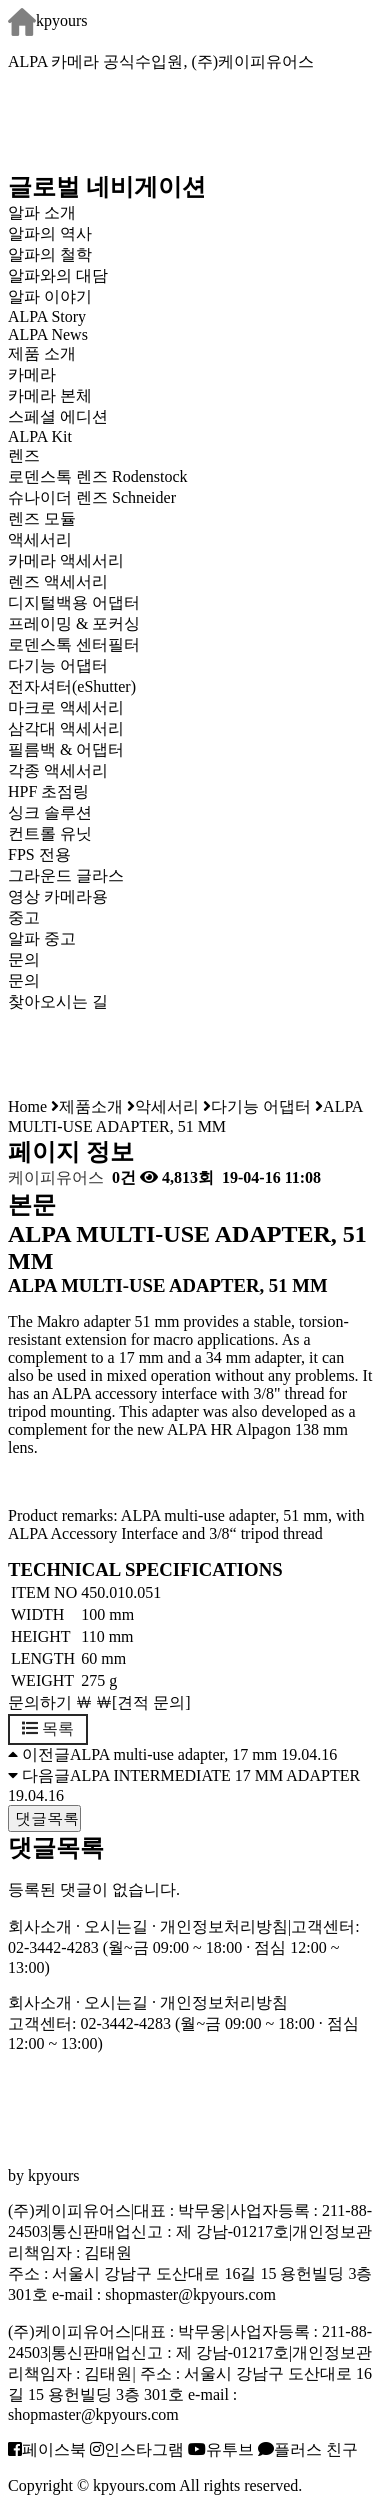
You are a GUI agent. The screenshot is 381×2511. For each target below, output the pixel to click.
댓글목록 (44, 1818)
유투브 (221, 2449)
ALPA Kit (40, 436)
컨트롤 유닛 (50, 833)
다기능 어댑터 (58, 665)
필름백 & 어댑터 (82, 749)
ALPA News (48, 334)
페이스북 (47, 2449)
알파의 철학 (50, 254)
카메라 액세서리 (66, 560)
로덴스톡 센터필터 (74, 644)
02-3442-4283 (53, 1947)
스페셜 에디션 (58, 416)
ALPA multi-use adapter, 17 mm (173, 1754)
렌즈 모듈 (42, 518)
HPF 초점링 (48, 791)
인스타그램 (137, 2449)
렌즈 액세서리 (58, 581)
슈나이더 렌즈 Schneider (92, 497)
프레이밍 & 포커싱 (74, 623)
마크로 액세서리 (66, 707)
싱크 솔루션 (50, 812)
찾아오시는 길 (58, 1001)
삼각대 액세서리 (66, 728)
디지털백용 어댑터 (74, 602)
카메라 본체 (50, 395)
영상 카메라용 (58, 896)
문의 (24, 980)
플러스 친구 (308, 2449)
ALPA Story (47, 316)
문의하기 (40, 1702)
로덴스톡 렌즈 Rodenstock (98, 476)
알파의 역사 (50, 233)
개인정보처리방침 (224, 1926)
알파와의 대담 (58, 275)
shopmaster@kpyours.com (190, 2294)
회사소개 (40, 1926)
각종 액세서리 (58, 770)
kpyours (48, 20)
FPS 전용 (39, 854)
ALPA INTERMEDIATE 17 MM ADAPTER (215, 1775)
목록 (48, 1728)
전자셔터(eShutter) (72, 686)
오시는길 (116, 1926)
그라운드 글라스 (66, 875)
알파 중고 (42, 938)
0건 (122, 1177)
